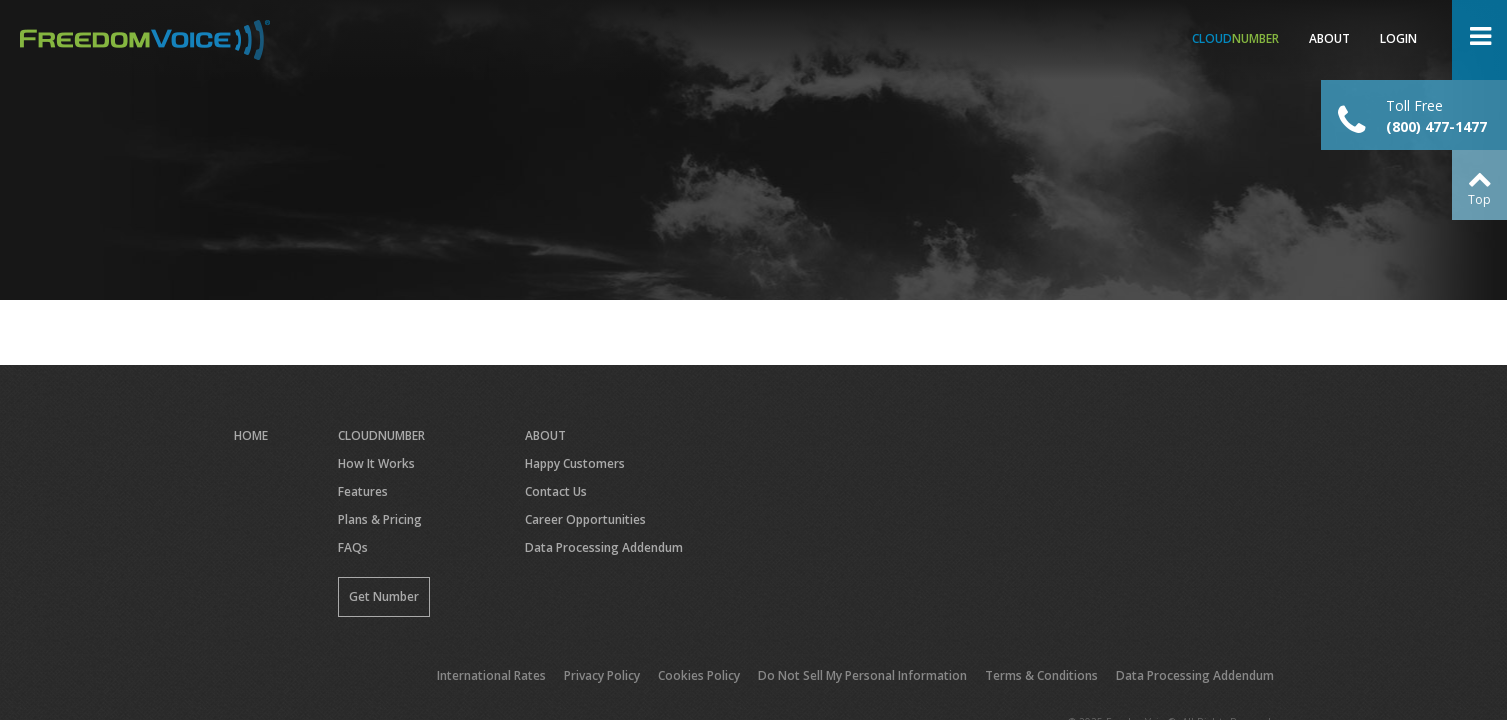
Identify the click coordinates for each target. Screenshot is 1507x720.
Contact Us (556, 491)
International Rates (491, 675)
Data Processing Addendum (604, 547)
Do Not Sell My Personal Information (862, 675)
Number (1235, 38)
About (1329, 38)
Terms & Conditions (1041, 675)
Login (1398, 38)
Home (251, 435)
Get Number (384, 596)
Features (363, 491)
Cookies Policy (699, 675)
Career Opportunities (585, 519)
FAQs (353, 547)
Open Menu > (1479, 40)
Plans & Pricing (380, 519)
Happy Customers (575, 463)
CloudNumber (381, 435)
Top (1479, 199)
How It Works (376, 463)
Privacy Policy (602, 675)
